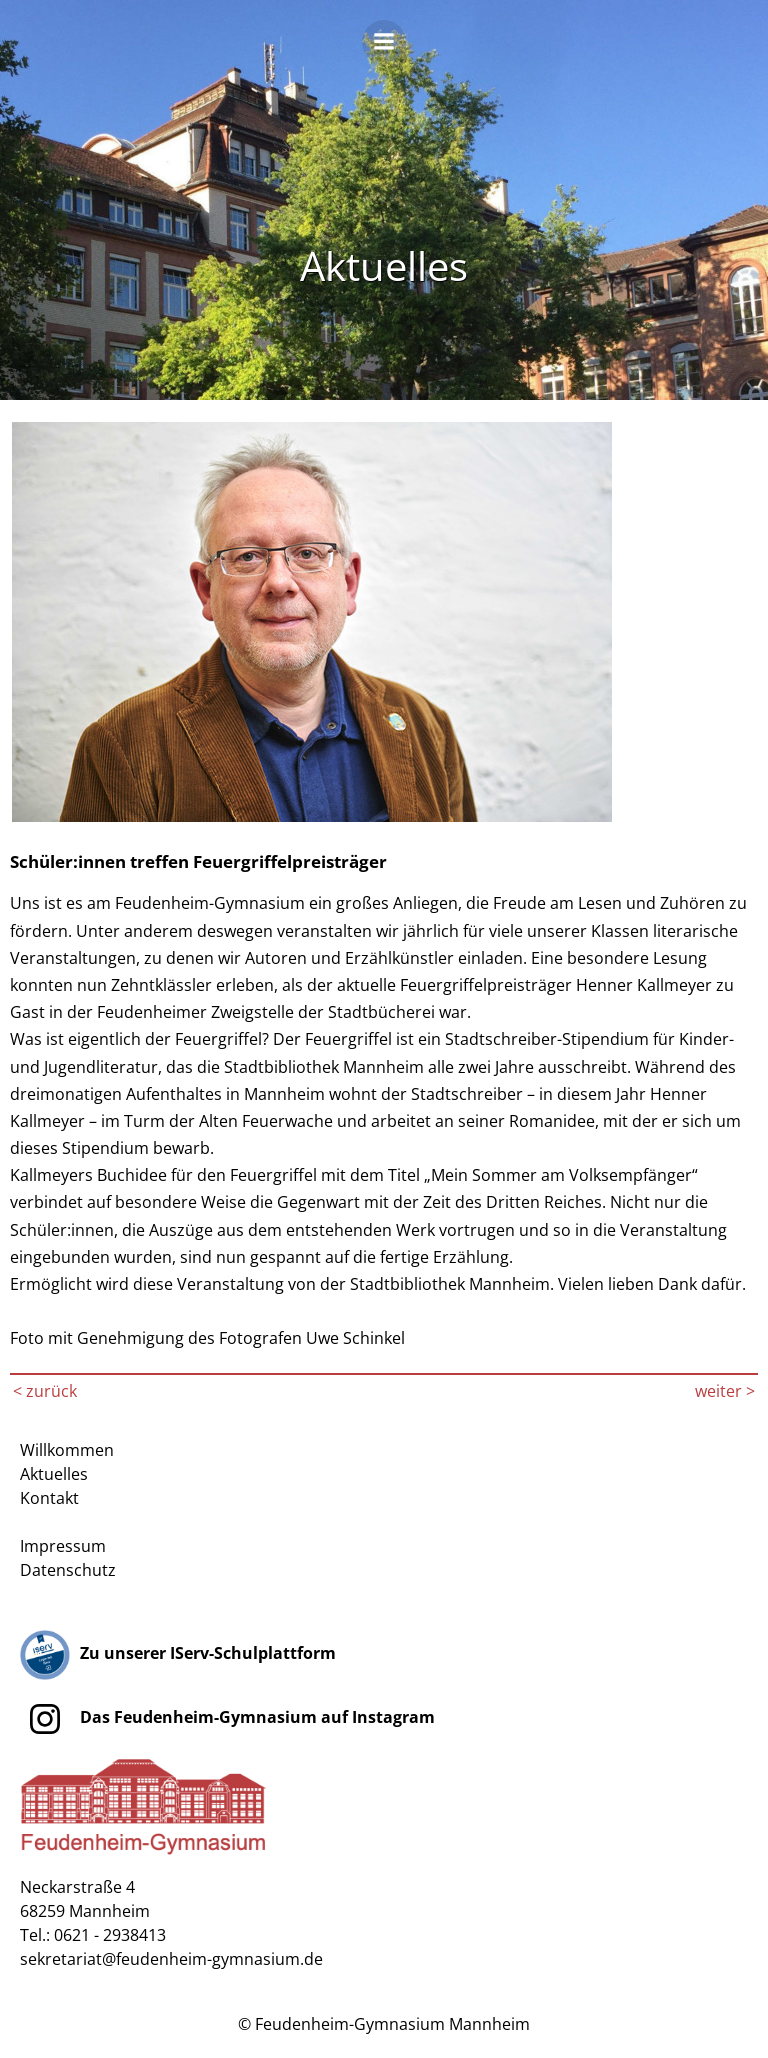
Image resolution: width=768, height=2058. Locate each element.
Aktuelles (54, 1474)
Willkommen (67, 1450)
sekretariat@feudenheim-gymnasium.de (171, 1959)
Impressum (63, 1546)
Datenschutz (68, 1570)
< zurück (45, 1391)
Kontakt (49, 1498)
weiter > (725, 1391)
